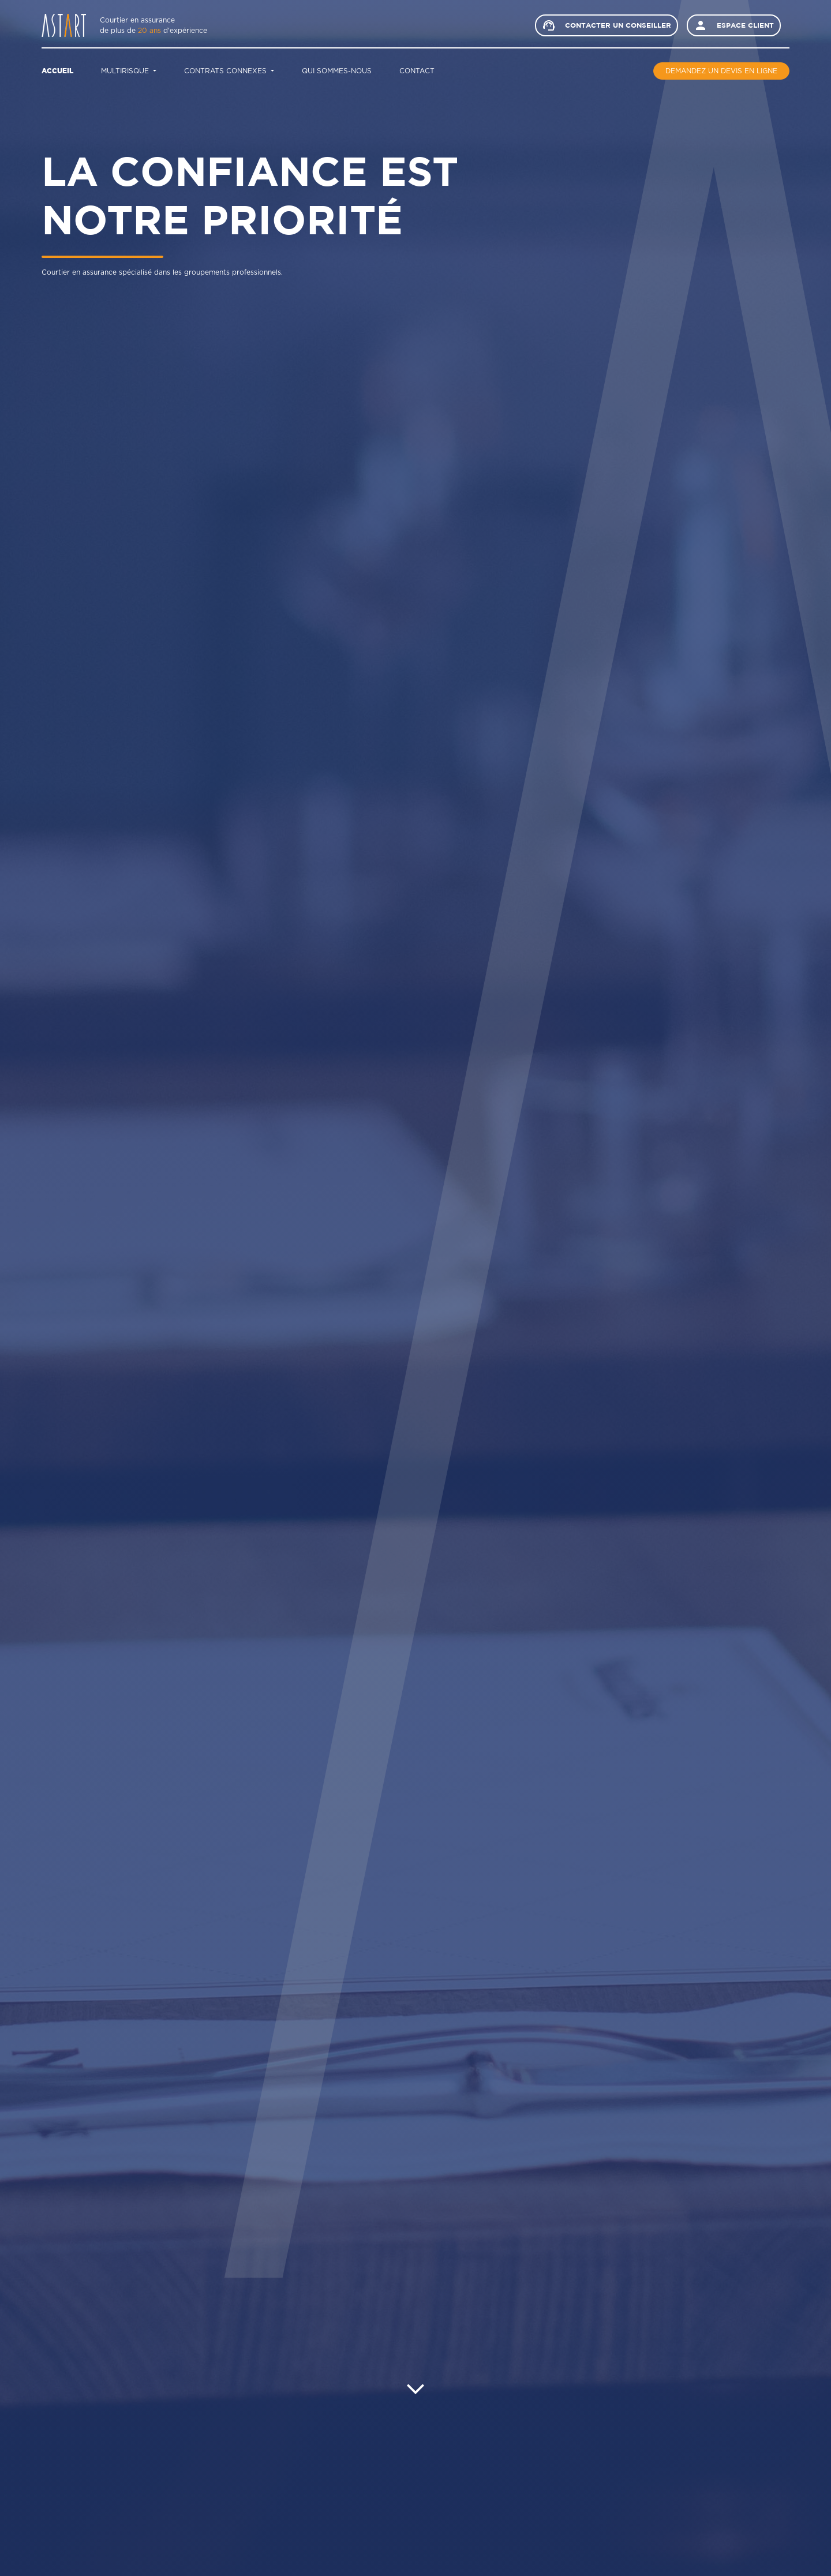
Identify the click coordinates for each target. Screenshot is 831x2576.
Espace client (734, 25)
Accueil (57, 71)
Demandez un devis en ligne (721, 71)
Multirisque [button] (126, 71)
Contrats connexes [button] (226, 71)
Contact (417, 71)
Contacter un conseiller (606, 25)
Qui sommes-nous (337, 71)
